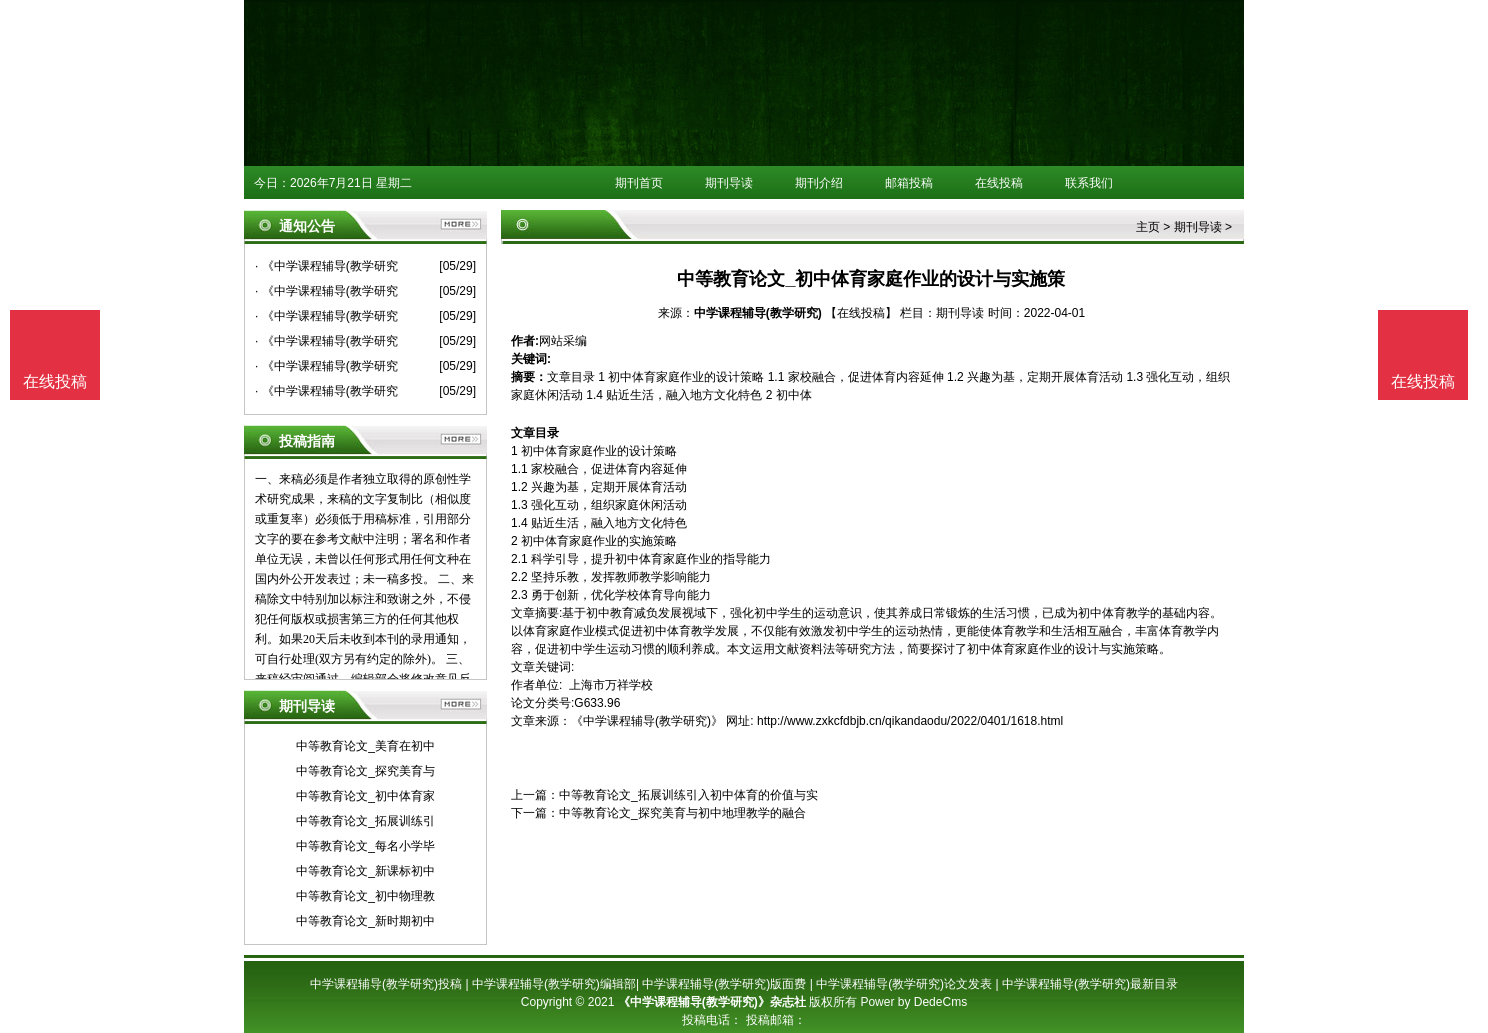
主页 (1148, 227)
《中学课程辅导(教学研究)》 (647, 721)
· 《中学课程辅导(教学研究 (326, 266)
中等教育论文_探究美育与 (365, 771)
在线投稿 (999, 183)
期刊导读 (729, 183)
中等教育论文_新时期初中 (365, 921)
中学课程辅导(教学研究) (758, 313)
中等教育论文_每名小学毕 (365, 846)
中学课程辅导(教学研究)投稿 (386, 984)
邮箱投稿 (909, 183)
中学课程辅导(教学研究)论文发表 (904, 984)
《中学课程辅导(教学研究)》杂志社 (712, 1002)
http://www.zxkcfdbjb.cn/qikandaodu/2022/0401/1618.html (910, 721)
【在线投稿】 (861, 313)
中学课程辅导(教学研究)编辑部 (554, 984)
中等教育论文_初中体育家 (365, 796)
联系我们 (1089, 183)
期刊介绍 (819, 183)
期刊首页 (639, 183)
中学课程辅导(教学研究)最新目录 (1090, 984)
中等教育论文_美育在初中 (365, 746)
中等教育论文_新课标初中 (365, 871)
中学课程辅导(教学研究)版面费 (724, 984)
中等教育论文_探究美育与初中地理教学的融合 (682, 813)
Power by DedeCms (913, 1002)
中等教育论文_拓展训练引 (365, 821)
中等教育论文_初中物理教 (365, 896)
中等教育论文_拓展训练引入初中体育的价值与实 (688, 795)
